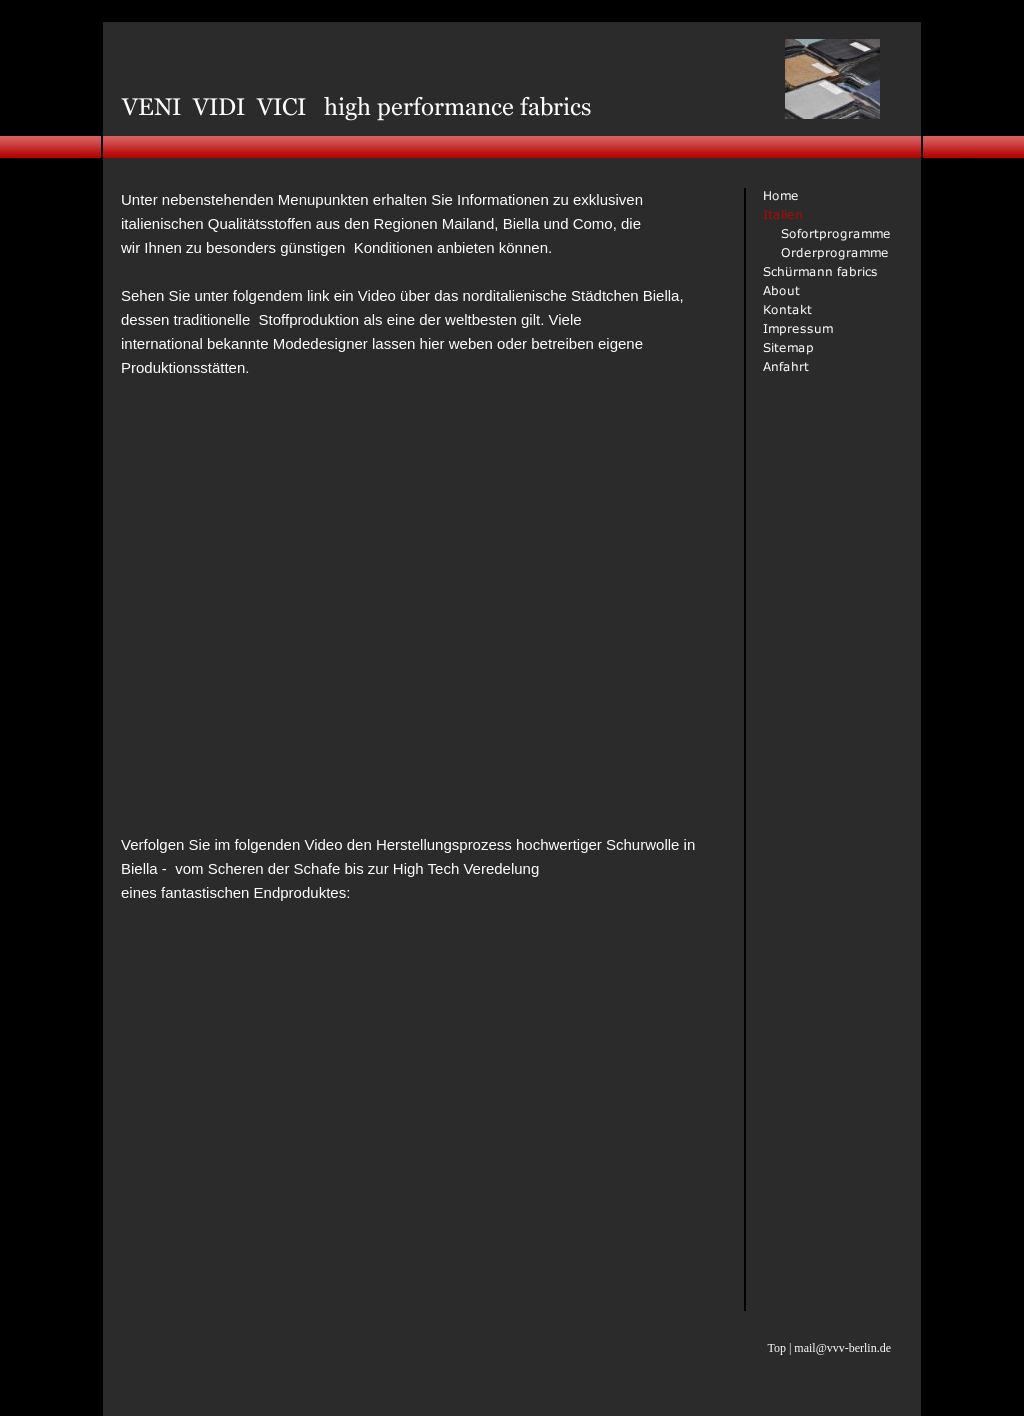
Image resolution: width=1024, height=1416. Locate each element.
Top (776, 1348)
